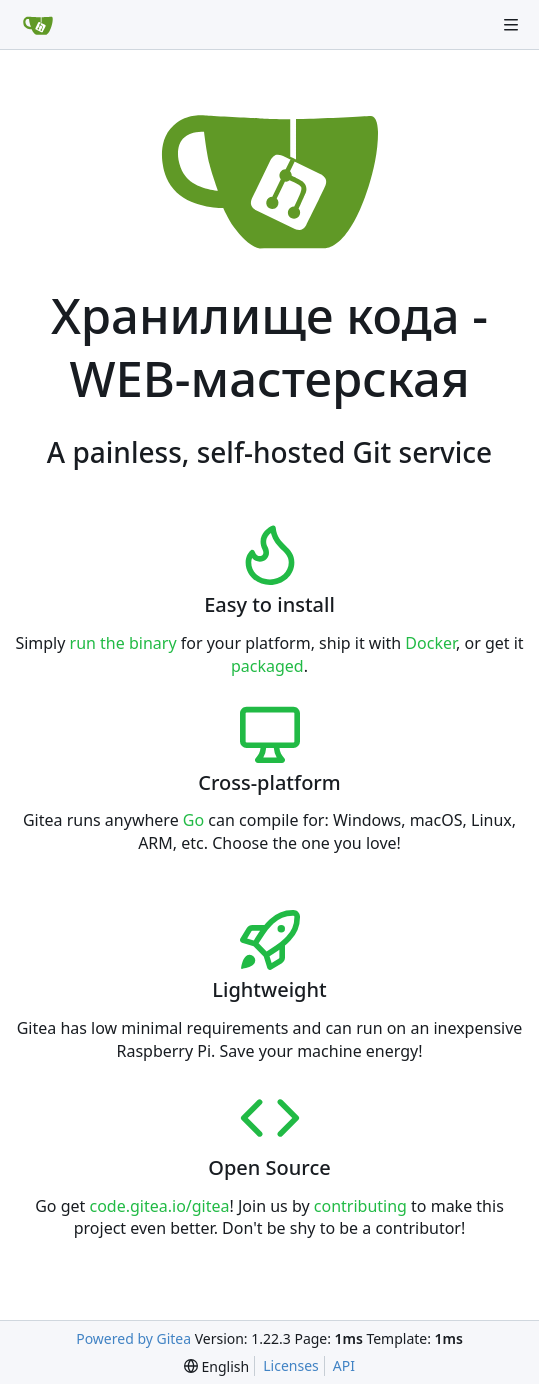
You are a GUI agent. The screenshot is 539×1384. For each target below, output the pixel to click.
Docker (430, 643)
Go (193, 820)
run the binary (123, 643)
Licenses (291, 1365)
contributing (360, 1206)
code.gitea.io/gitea (159, 1206)
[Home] (38, 25)
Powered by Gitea (133, 1338)
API (344, 1365)
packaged (267, 666)
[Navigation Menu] (511, 25)
